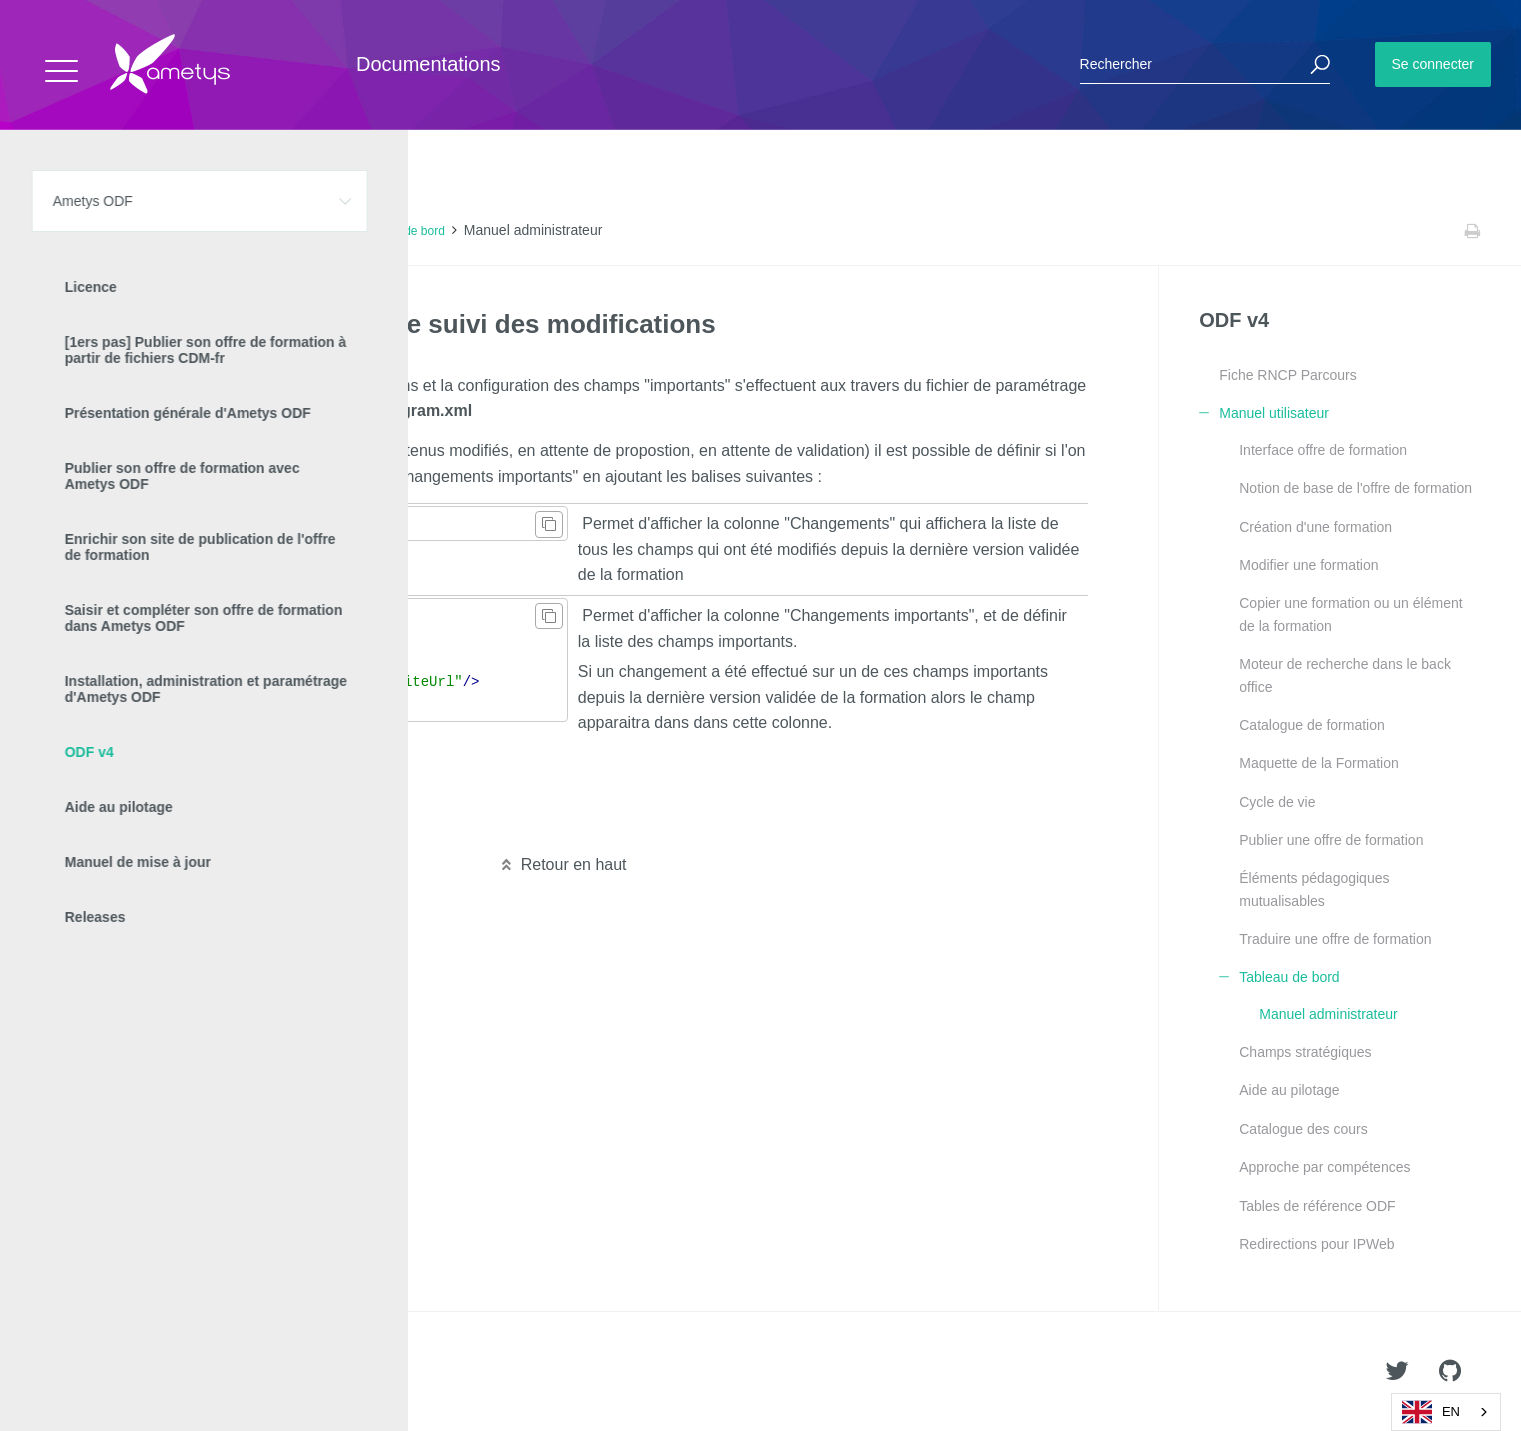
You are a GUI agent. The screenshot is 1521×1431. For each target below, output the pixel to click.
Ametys (132, 1372)
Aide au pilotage (1289, 1090)
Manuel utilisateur (293, 231)
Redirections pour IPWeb (1316, 1244)
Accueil (59, 231)
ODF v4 (205, 231)
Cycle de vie (1277, 802)
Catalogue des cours (1303, 1129)
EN (1431, 1412)
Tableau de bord (402, 231)
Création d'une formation (1315, 527)
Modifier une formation (1308, 565)
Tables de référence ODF (1317, 1206)
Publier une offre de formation (1331, 840)
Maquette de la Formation (1319, 763)
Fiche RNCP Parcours (1287, 375)
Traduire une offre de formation (1335, 939)
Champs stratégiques (1305, 1052)
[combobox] (1446, 1412)
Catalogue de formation (1312, 725)
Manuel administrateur (1328, 1014)
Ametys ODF (132, 231)
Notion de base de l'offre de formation (1355, 488)
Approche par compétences (1324, 1167)
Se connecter (1433, 64)
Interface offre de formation (1323, 450)
